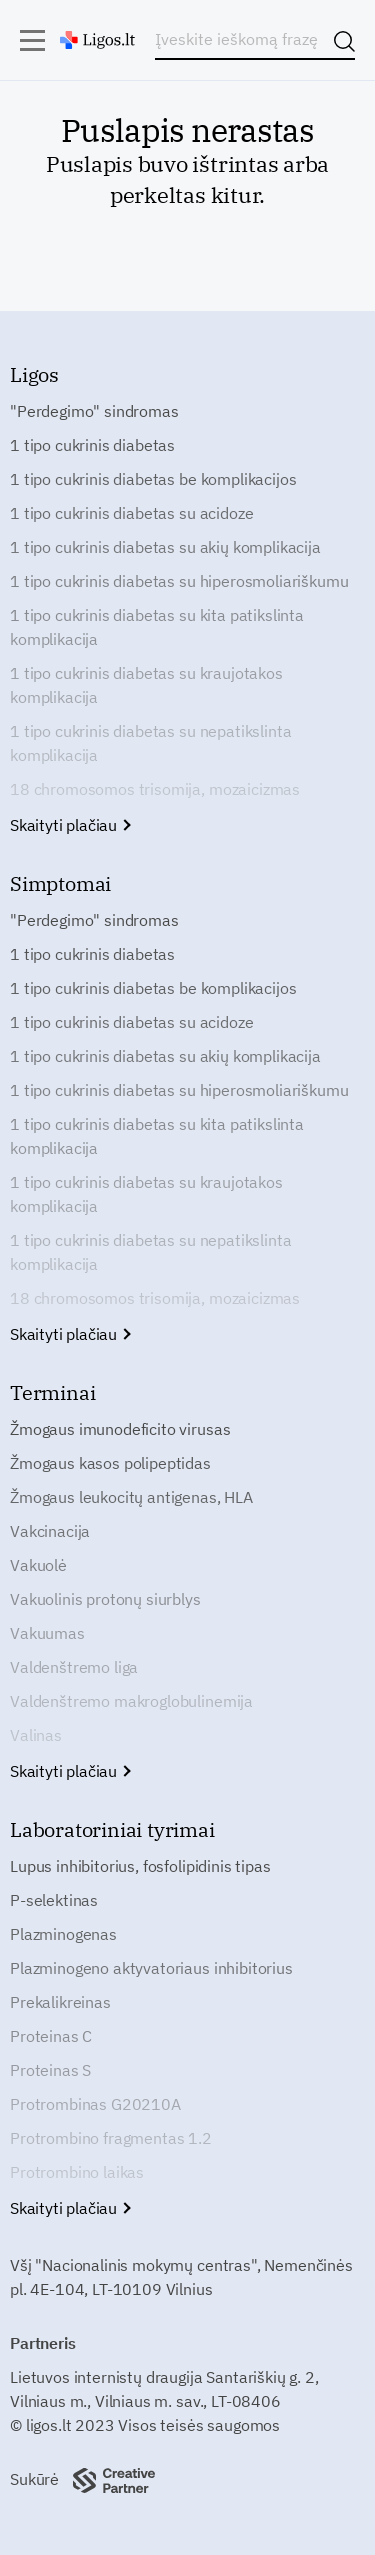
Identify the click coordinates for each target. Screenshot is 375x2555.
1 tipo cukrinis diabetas (92, 445)
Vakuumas (47, 1633)
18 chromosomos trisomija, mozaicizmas (155, 789)
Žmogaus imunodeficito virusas (120, 1429)
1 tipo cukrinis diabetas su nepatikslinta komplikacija (150, 743)
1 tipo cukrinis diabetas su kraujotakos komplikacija (146, 685)
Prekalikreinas (60, 2002)
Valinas (36, 1735)
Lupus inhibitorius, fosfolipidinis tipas (140, 1866)
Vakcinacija (50, 1531)
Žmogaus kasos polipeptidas (110, 1463)
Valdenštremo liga (74, 1667)
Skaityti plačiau (69, 825)
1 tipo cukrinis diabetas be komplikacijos (153, 479)
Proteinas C (51, 2036)
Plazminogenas (63, 1934)
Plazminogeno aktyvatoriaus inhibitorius (151, 1968)
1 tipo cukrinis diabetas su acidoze (131, 513)
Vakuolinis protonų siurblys (105, 1599)
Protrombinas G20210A (95, 2104)
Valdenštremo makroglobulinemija (131, 1701)
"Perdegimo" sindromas (94, 411)
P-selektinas (54, 1900)
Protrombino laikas (77, 2172)
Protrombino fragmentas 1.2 (111, 2138)
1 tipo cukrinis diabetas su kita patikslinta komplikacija (157, 627)
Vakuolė (38, 1565)
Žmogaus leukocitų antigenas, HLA (131, 1497)
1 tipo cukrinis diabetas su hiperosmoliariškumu (179, 581)
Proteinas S (50, 2070)
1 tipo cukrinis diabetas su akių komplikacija (165, 547)
